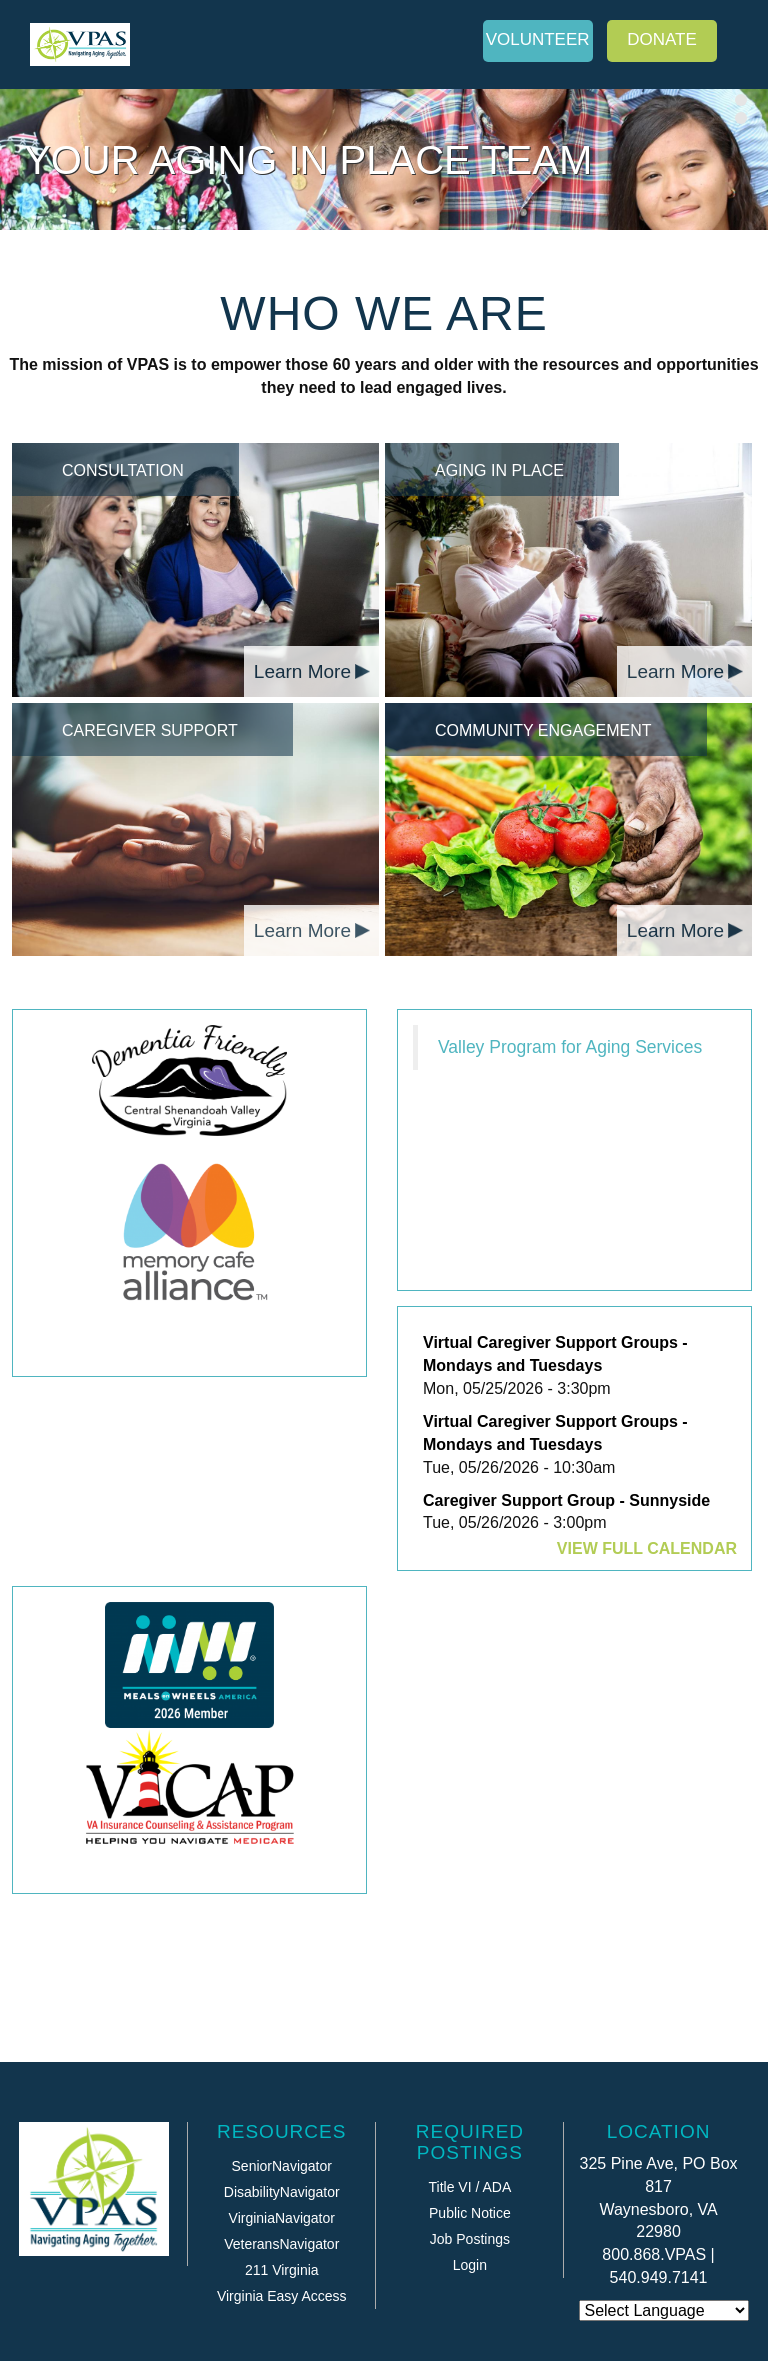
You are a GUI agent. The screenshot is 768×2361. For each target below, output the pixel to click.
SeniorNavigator (282, 2166)
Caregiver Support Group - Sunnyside (566, 1500)
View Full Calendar (647, 1548)
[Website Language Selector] (664, 2310)
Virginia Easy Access (282, 2296)
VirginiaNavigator (282, 2218)
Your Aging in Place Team (308, 160)
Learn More (302, 671)
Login (470, 2265)
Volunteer (538, 39)
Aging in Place (499, 470)
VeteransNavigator (281, 2244)
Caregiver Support (150, 730)
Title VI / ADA (470, 2187)
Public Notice (470, 2213)
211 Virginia (282, 2270)
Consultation (123, 470)
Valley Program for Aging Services (570, 1047)
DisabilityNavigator (282, 2192)
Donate (662, 39)
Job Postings (470, 2239)
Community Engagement (543, 730)
